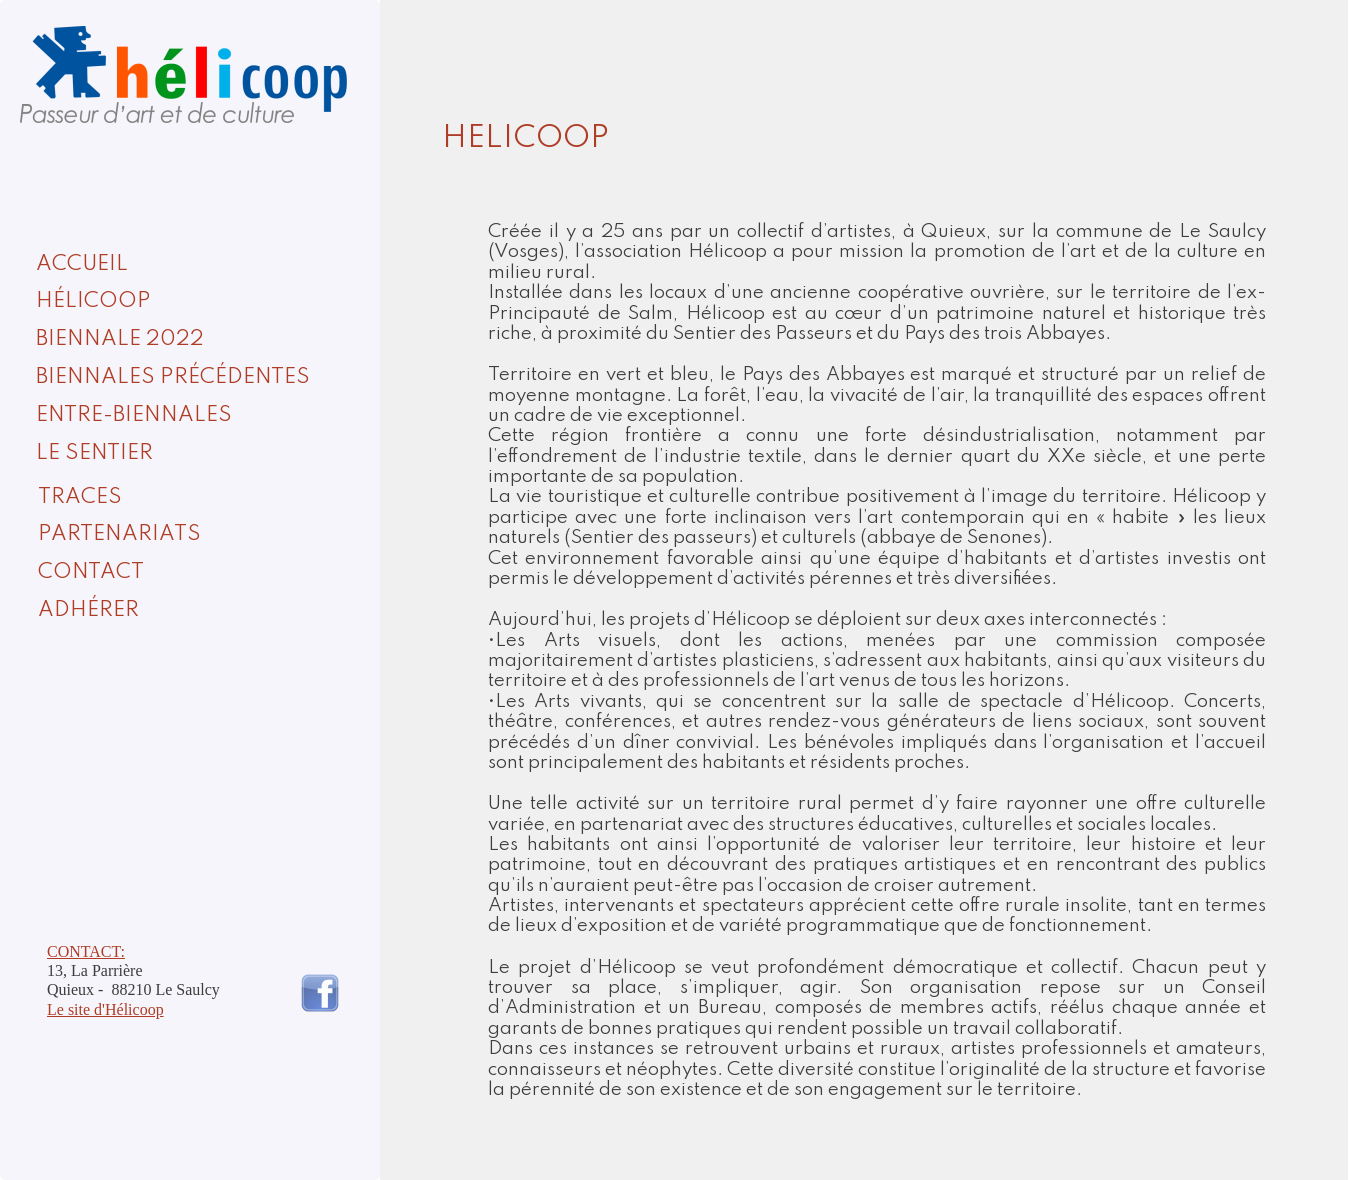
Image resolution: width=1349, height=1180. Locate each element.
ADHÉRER (88, 610)
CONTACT (91, 572)
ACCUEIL (82, 264)
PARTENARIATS (119, 534)
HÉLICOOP (93, 301)
